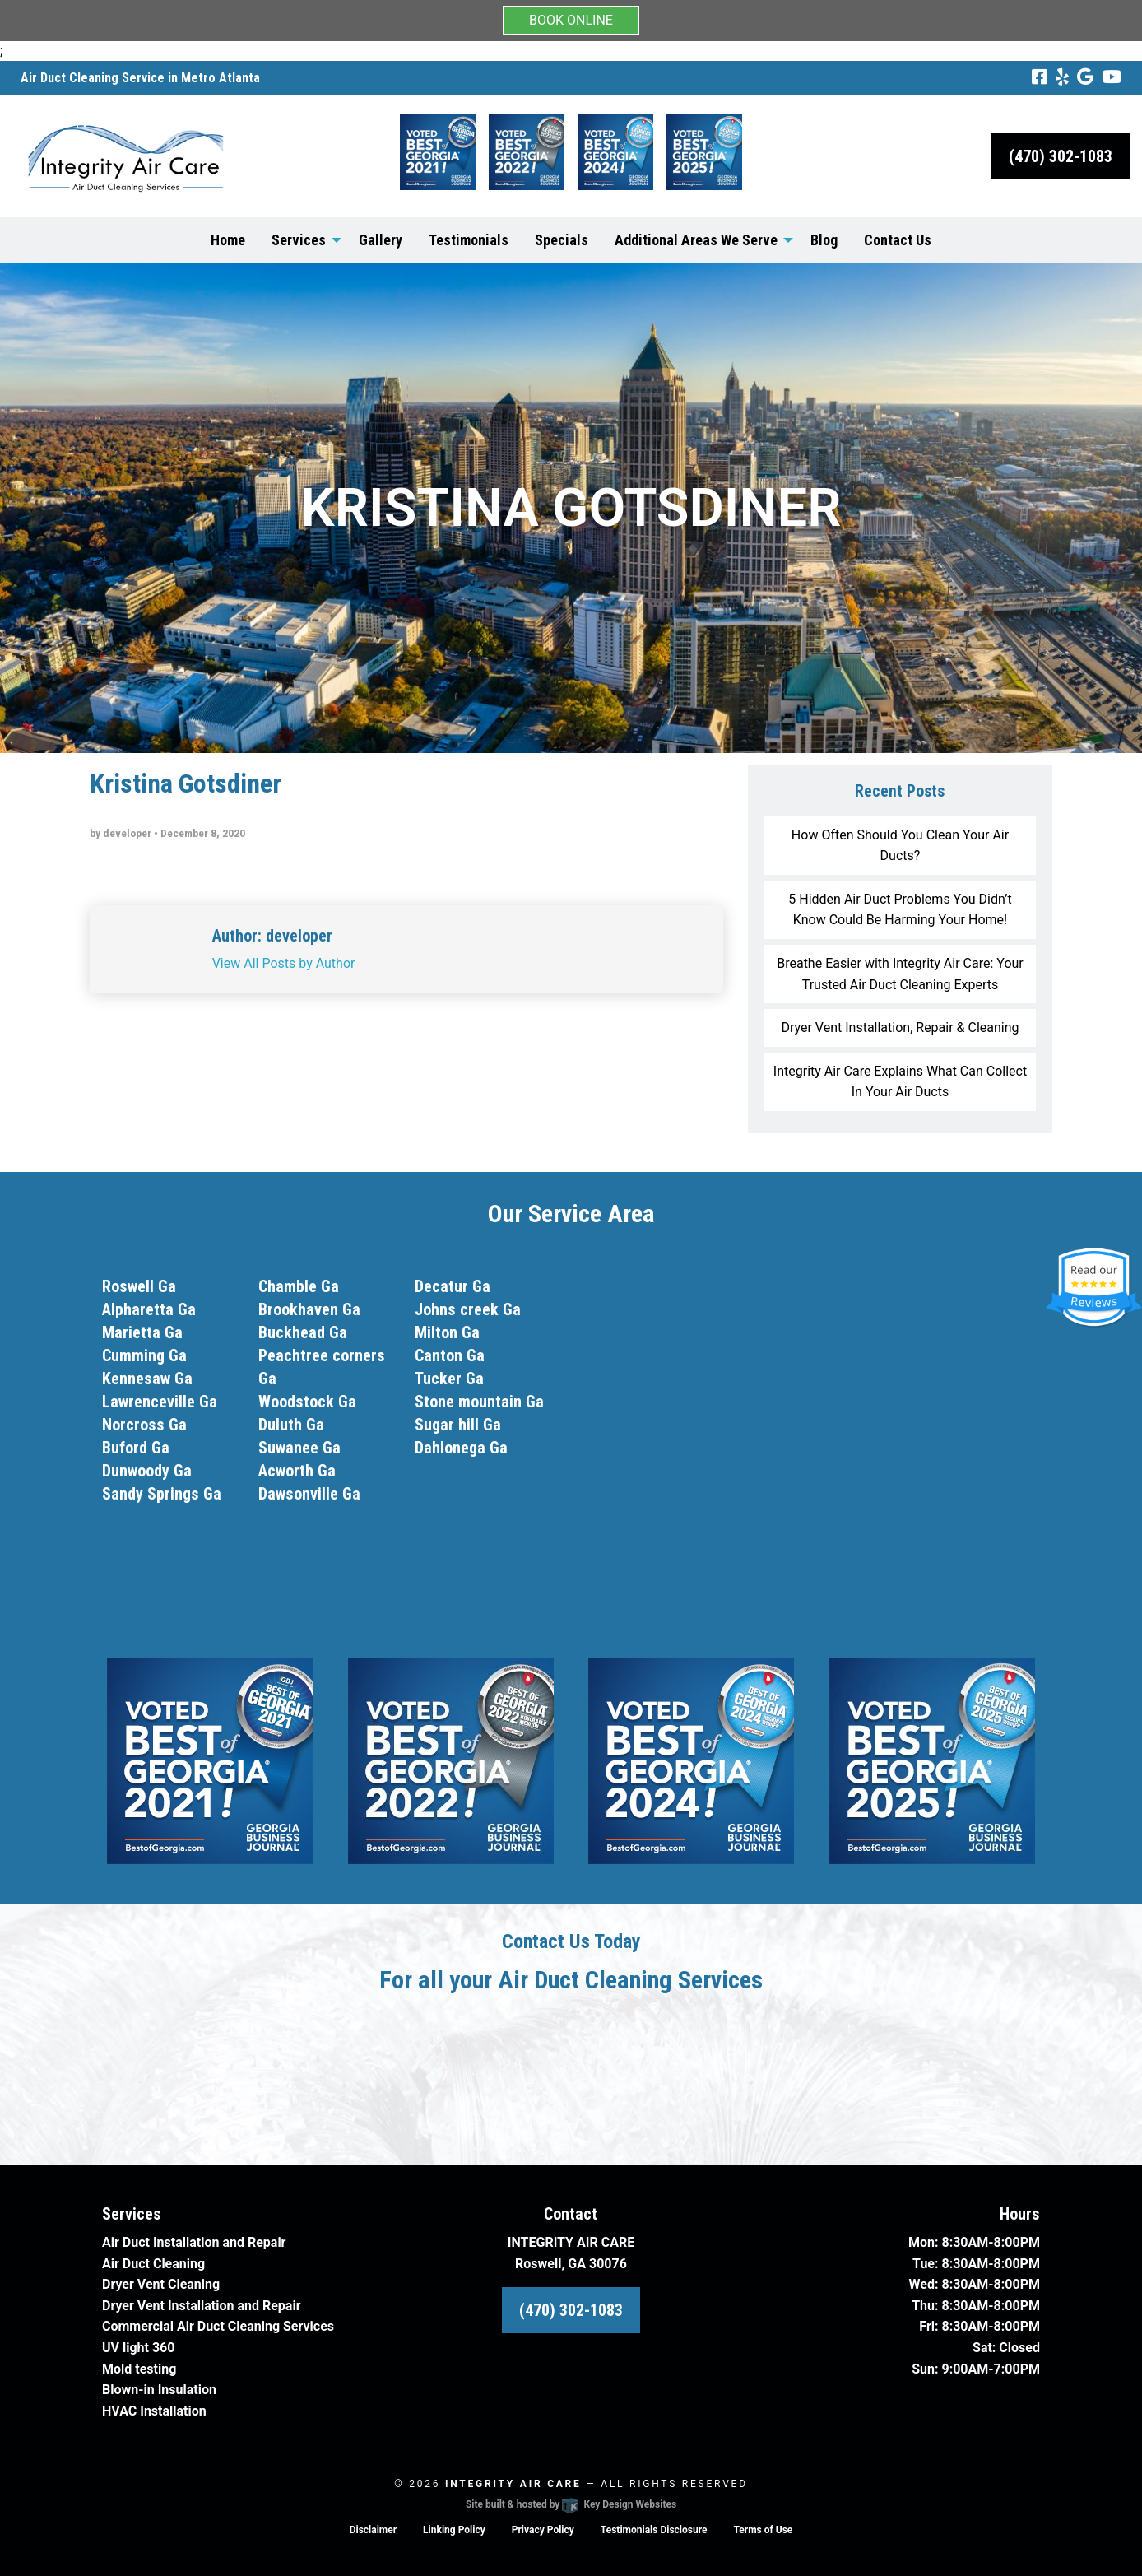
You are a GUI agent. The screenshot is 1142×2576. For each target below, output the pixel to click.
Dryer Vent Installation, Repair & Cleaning (900, 1027)
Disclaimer (373, 2530)
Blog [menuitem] (824, 240)
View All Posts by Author (283, 963)
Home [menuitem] (228, 240)
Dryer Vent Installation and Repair (201, 2305)
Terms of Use (762, 2530)
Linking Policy (454, 2530)
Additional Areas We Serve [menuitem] (696, 240)
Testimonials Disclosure (654, 2530)
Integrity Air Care (513, 2484)
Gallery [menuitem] (380, 240)
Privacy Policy (543, 2530)
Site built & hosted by (571, 2504)
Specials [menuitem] (561, 240)
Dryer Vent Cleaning (161, 2284)
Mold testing (139, 2369)
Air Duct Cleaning (153, 2263)
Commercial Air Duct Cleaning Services (218, 2326)
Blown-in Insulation (159, 2389)
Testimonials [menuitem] (468, 240)
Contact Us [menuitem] (897, 240)
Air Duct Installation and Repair (194, 2242)
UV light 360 (138, 2347)
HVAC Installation (154, 2411)
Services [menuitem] (299, 240)
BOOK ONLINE (571, 20)
